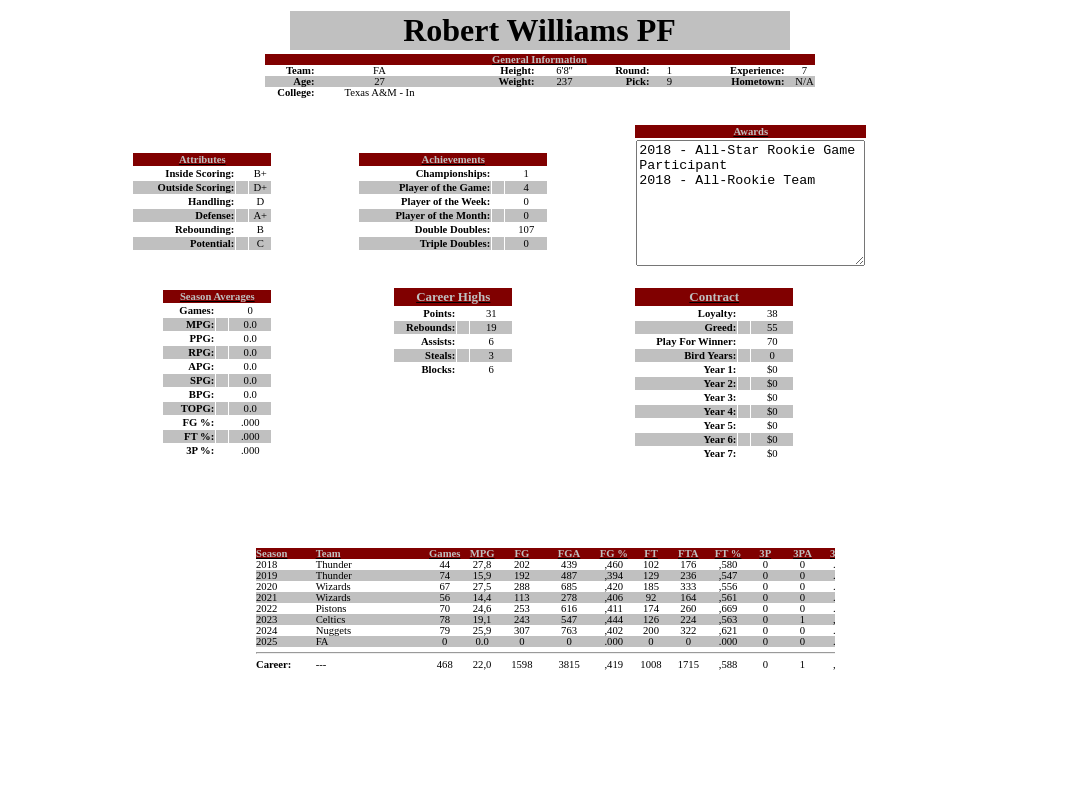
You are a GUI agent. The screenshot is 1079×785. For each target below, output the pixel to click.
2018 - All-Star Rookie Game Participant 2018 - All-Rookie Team (736, 215)
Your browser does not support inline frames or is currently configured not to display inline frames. (540, 648)
